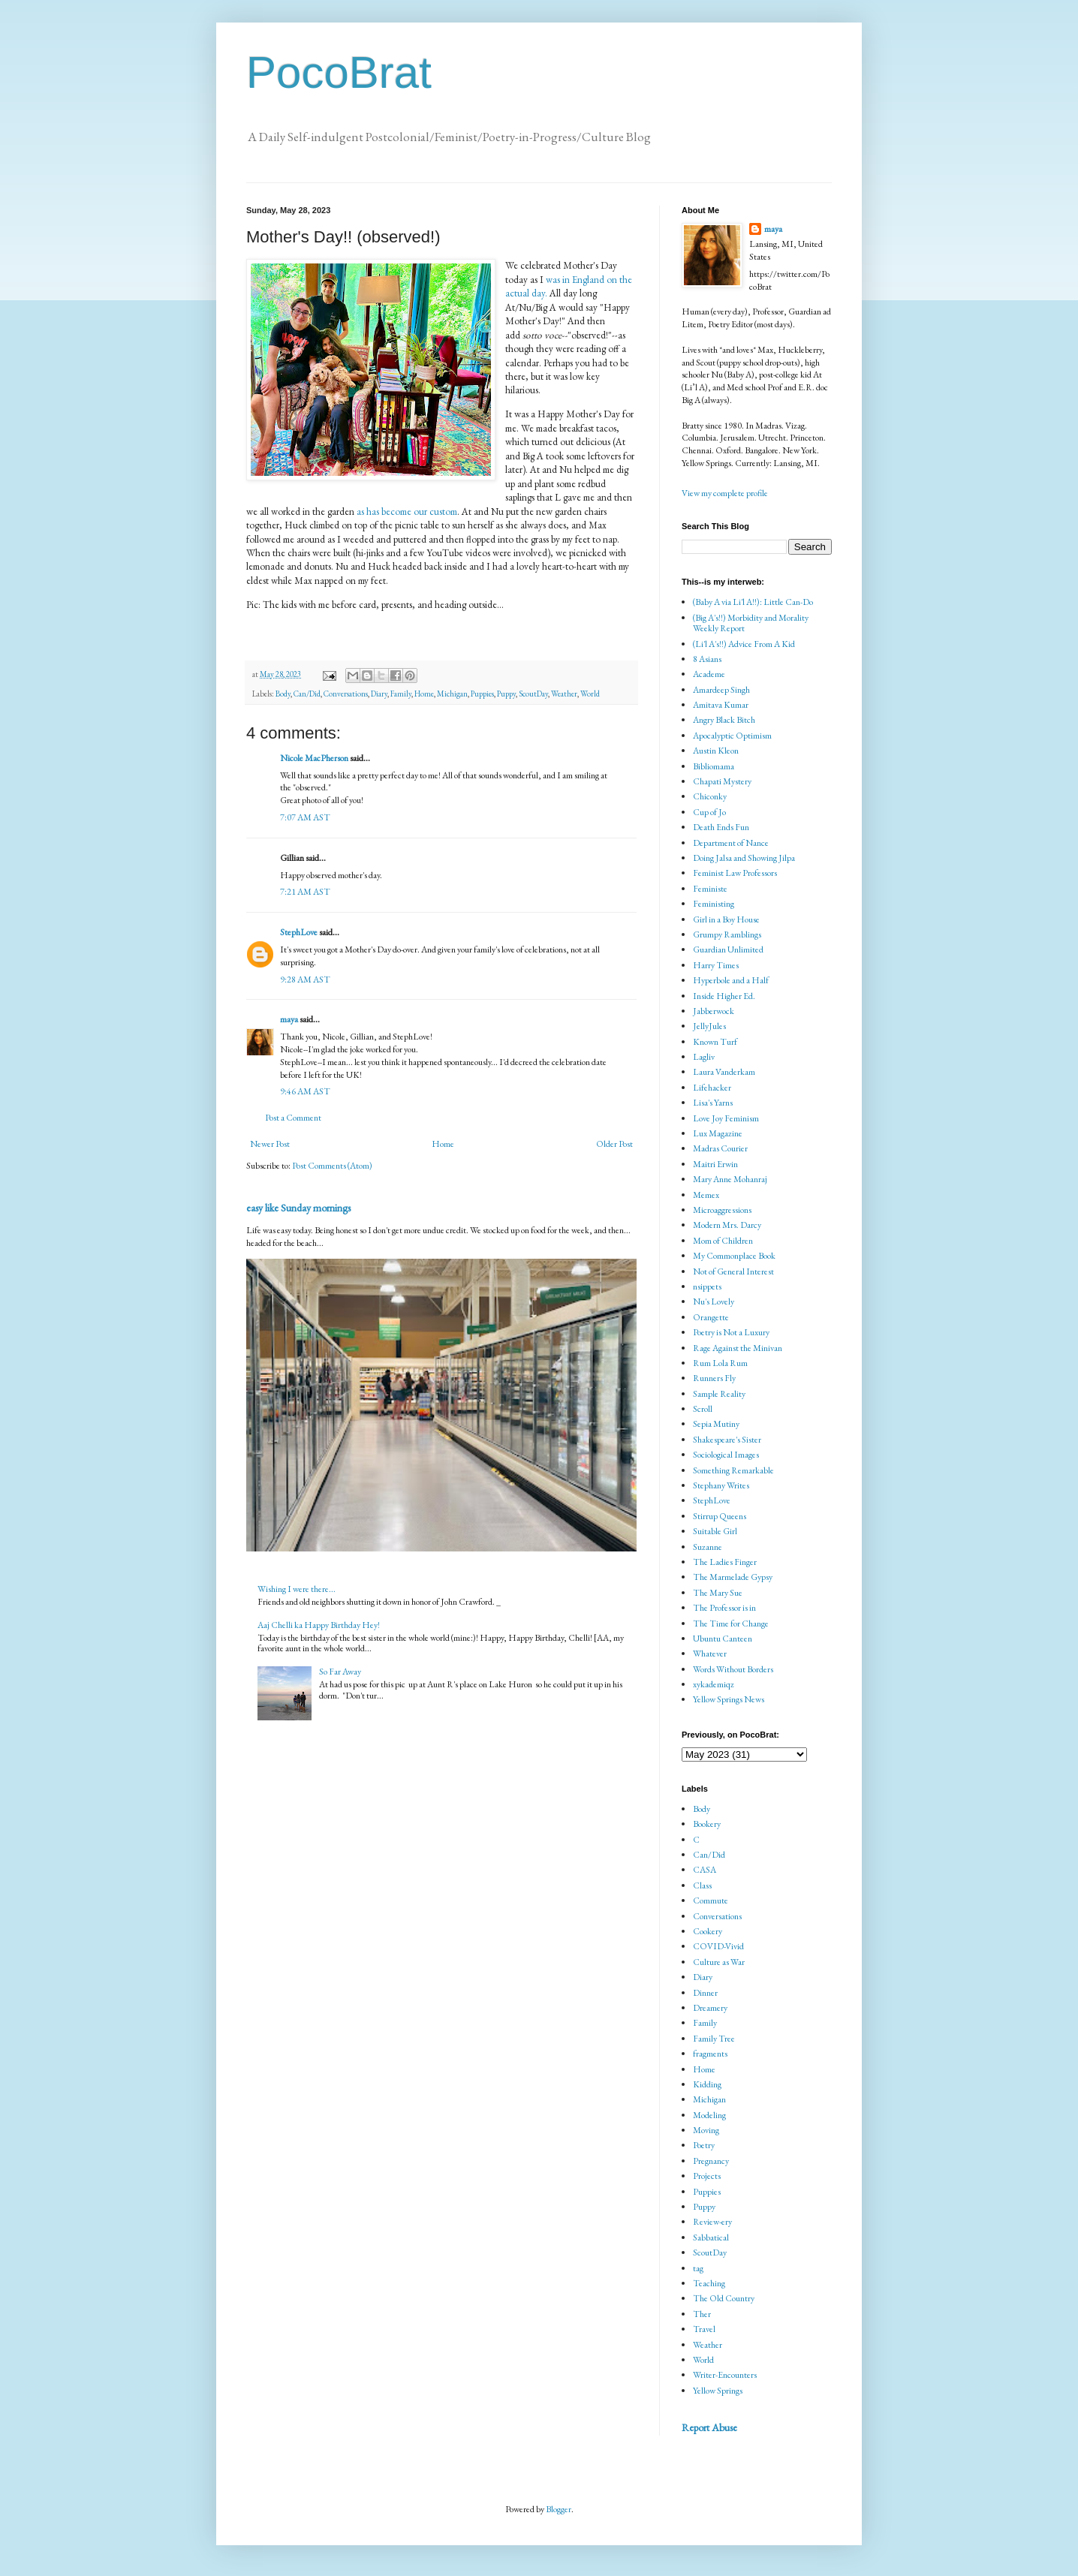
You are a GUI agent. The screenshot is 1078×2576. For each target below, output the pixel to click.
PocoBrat (339, 72)
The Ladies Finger (725, 1562)
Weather (564, 693)
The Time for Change (731, 1624)
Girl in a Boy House (726, 919)
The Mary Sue (717, 1593)
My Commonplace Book (734, 1256)
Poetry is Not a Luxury (731, 1332)
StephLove (299, 932)
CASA (704, 1870)
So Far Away (340, 1672)
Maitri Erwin (715, 1164)
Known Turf (715, 1042)
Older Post (614, 1144)
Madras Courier (720, 1148)
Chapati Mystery (722, 781)
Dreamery (710, 2008)
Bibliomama (713, 766)
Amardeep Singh (721, 690)
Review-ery (712, 2222)
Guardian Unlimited (728, 949)
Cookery (707, 1931)
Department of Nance (731, 843)
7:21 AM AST (305, 892)
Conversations (346, 693)
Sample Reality (719, 1394)
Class (702, 1885)
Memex (706, 1195)
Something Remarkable (733, 1470)
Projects (707, 2176)
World (590, 693)
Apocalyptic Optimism (732, 736)
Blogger (558, 2509)
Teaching (709, 2283)
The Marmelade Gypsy (732, 1577)
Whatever (710, 1654)
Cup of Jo (709, 812)
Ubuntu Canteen (722, 1639)
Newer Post (270, 1144)
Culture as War (719, 1962)
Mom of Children (723, 1241)
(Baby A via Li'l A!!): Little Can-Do (753, 602)
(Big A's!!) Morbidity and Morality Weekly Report (750, 623)
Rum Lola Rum (720, 1363)
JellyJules (709, 1026)
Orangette (711, 1317)
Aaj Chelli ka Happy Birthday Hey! (318, 1625)
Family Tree (714, 2039)
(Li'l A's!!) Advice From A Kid (744, 644)
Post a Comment (293, 1118)
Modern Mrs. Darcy (727, 1225)
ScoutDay (533, 693)
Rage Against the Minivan (737, 1348)
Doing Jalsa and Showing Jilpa (744, 858)
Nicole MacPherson (314, 758)
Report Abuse (709, 2427)
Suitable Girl (715, 1531)
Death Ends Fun (721, 827)
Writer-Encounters (725, 2375)
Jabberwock (713, 1011)
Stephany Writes (721, 1485)
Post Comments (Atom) (332, 1166)
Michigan (452, 693)
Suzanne (707, 1547)
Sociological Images (726, 1455)
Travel (704, 2329)
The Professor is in (724, 1608)
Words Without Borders (733, 1669)
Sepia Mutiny (716, 1424)
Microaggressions (722, 1210)
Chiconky (710, 796)
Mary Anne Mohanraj (730, 1179)
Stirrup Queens (719, 1516)
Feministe (710, 889)
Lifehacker (712, 1088)
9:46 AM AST (305, 1091)
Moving (706, 2130)
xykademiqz (713, 1684)
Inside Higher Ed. (724, 996)
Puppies (482, 693)
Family (400, 693)
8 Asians (707, 659)
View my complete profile (725, 493)
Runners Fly (714, 1378)
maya (290, 1019)
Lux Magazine (717, 1133)
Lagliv (704, 1057)
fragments (710, 2054)
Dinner (705, 1993)
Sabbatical (711, 2237)
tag (698, 2268)
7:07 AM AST (305, 817)
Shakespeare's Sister (727, 1440)
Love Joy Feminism (726, 1118)
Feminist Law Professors (735, 873)
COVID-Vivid (718, 1946)
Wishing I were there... (296, 1589)
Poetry (704, 2145)
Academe (709, 674)
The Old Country (723, 2298)
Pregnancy (711, 2161)
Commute (710, 1900)
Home (424, 693)
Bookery (707, 1824)
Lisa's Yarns (713, 1103)
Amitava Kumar (720, 705)
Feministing (713, 904)
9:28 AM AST (305, 980)
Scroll (702, 1409)
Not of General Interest (733, 1271)
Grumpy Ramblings (727, 934)
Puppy (506, 693)
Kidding (707, 2084)
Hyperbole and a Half (731, 980)
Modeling (709, 2115)
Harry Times (716, 965)
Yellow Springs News (728, 1699)
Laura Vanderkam (724, 1072)
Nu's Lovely (713, 1302)
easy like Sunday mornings (298, 1207)
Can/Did (307, 693)
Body (283, 693)
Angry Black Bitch (724, 720)
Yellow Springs (717, 2391)
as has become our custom (407, 511)
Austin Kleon (716, 751)
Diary (379, 693)
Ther (702, 2314)
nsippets (707, 1286)
